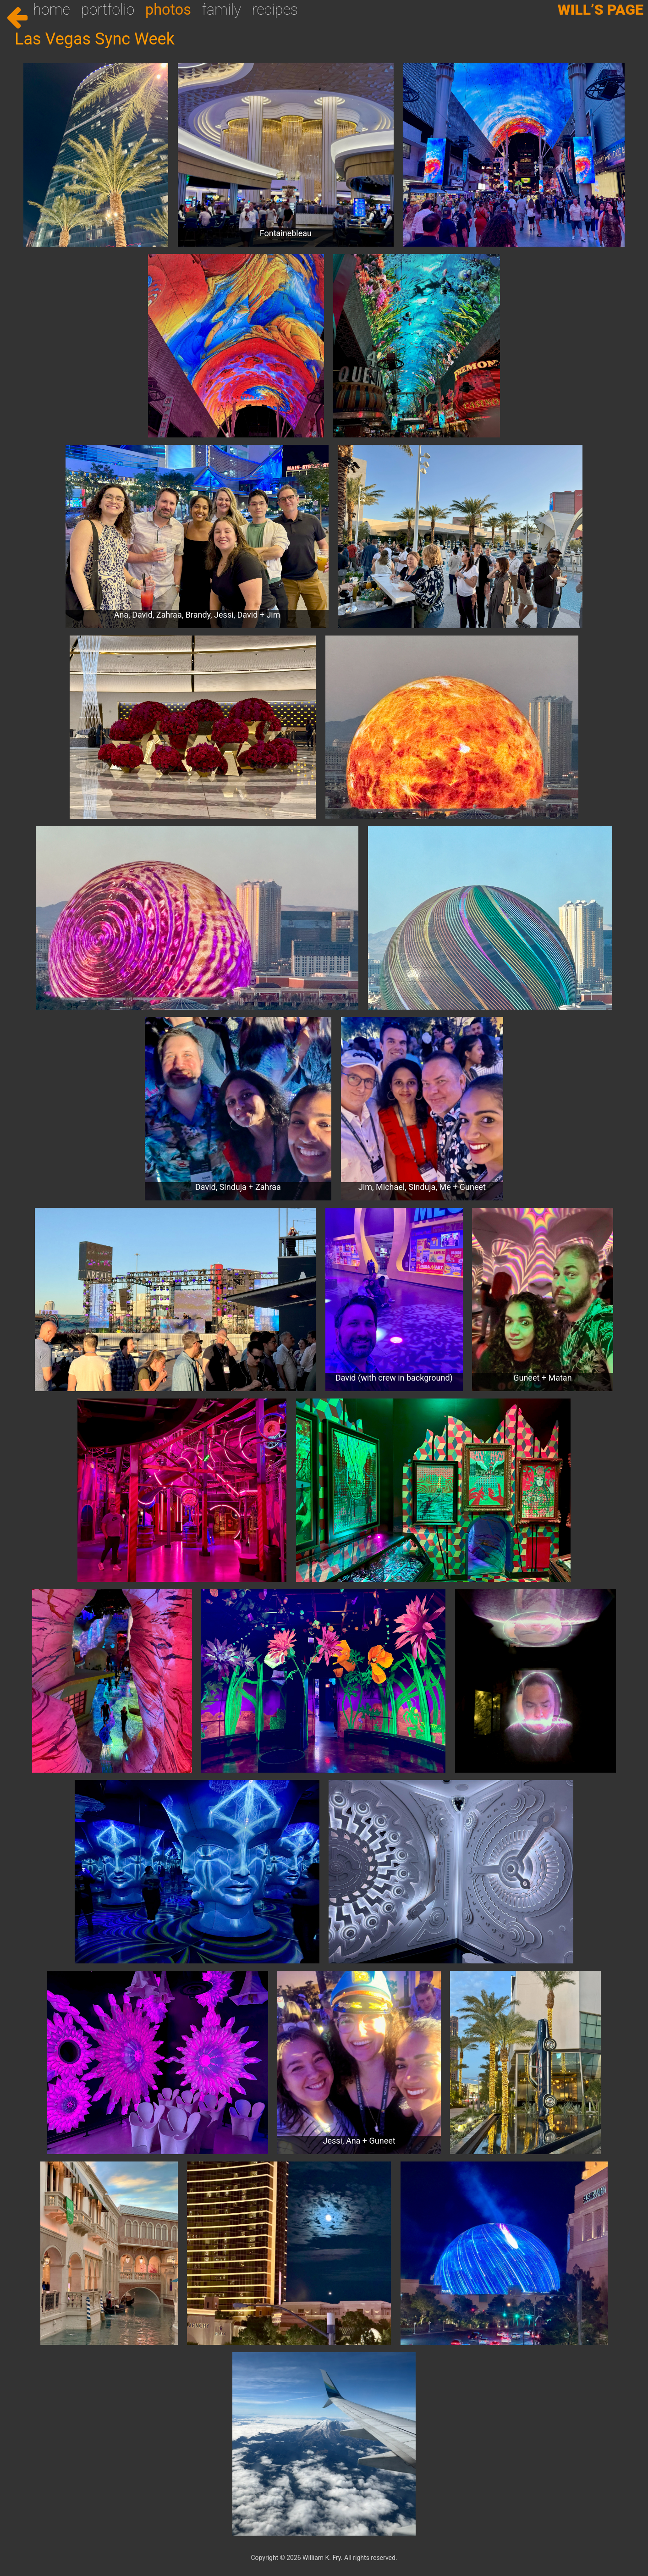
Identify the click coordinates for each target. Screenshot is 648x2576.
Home (51, 9)
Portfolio (108, 9)
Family (221, 9)
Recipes (275, 9)
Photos (168, 9)
